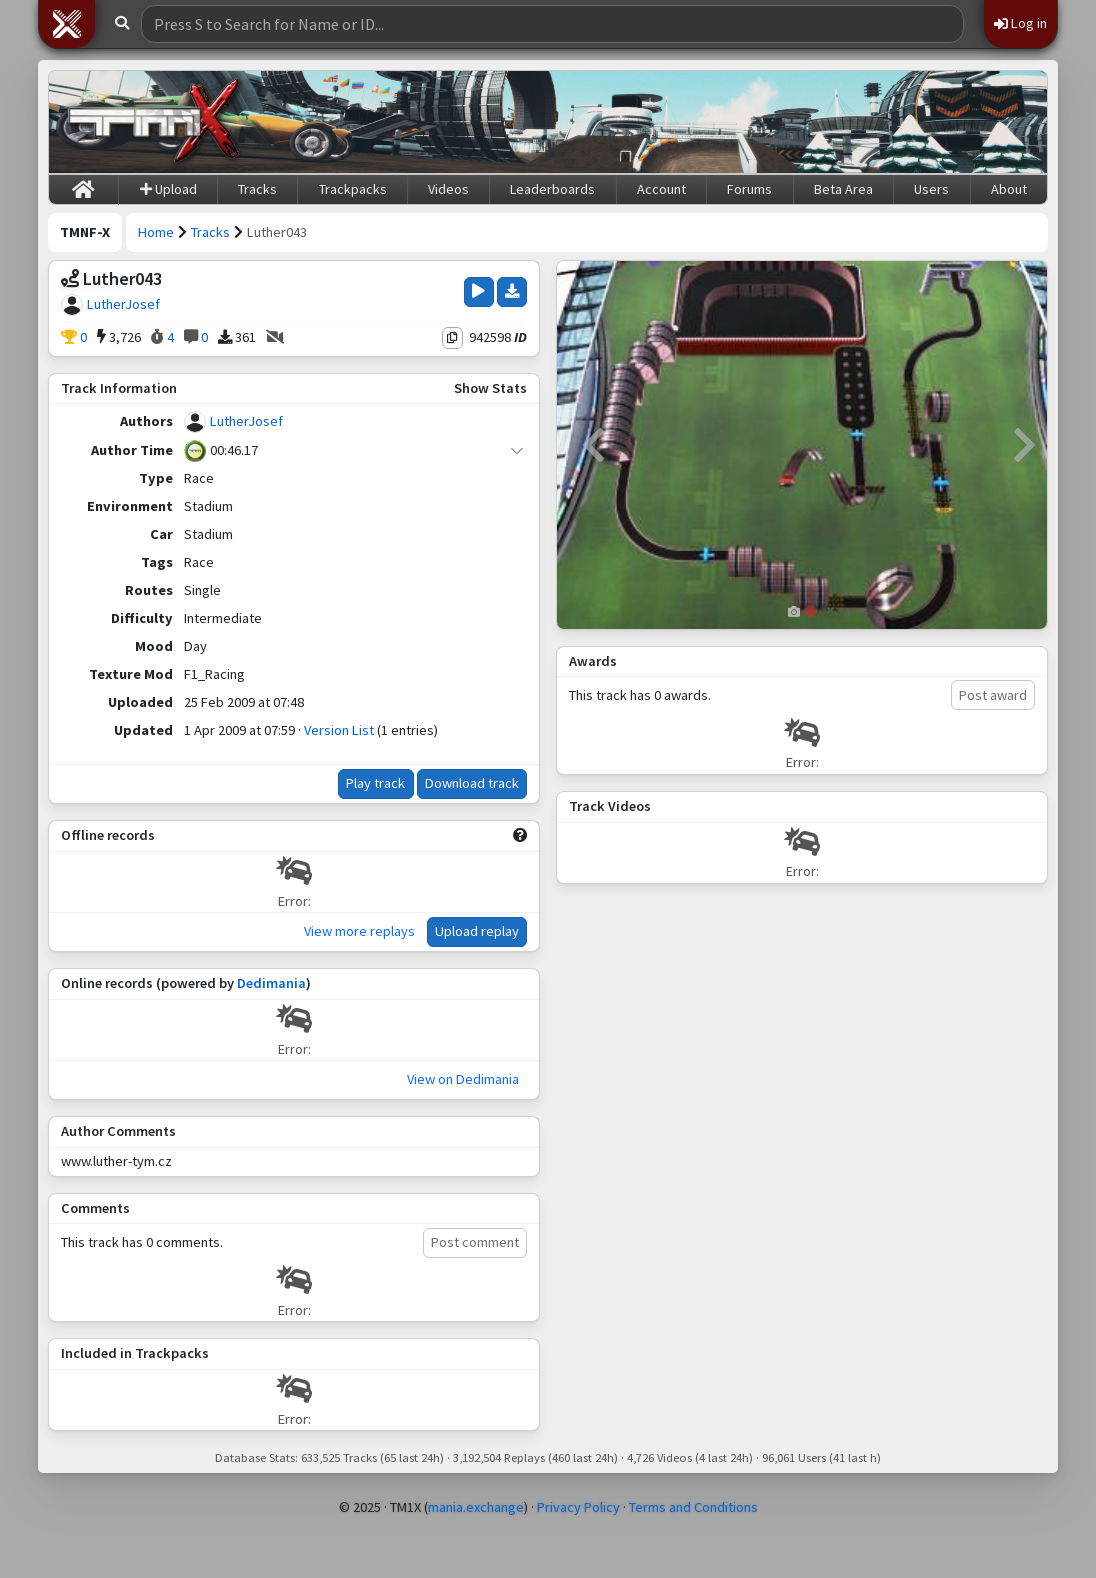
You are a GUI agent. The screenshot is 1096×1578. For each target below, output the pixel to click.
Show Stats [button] (490, 388)
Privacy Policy (578, 1507)
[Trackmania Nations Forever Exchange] (154, 122)
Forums (749, 189)
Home (156, 232)
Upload (168, 189)
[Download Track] (512, 292)
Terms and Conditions (693, 1507)
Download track (472, 783)
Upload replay (477, 931)
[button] (67, 24)
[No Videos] (275, 338)
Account (661, 189)
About (1009, 189)
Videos (448, 189)
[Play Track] (478, 292)
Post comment (475, 1242)
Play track (375, 783)
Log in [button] (1020, 23)
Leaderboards (552, 189)
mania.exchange (476, 1507)
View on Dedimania (463, 1079)
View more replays (359, 931)
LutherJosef (123, 304)
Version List (339, 730)
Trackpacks (353, 189)
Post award (993, 695)
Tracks (257, 189)
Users (931, 189)
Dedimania (271, 983)
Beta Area (843, 189)
